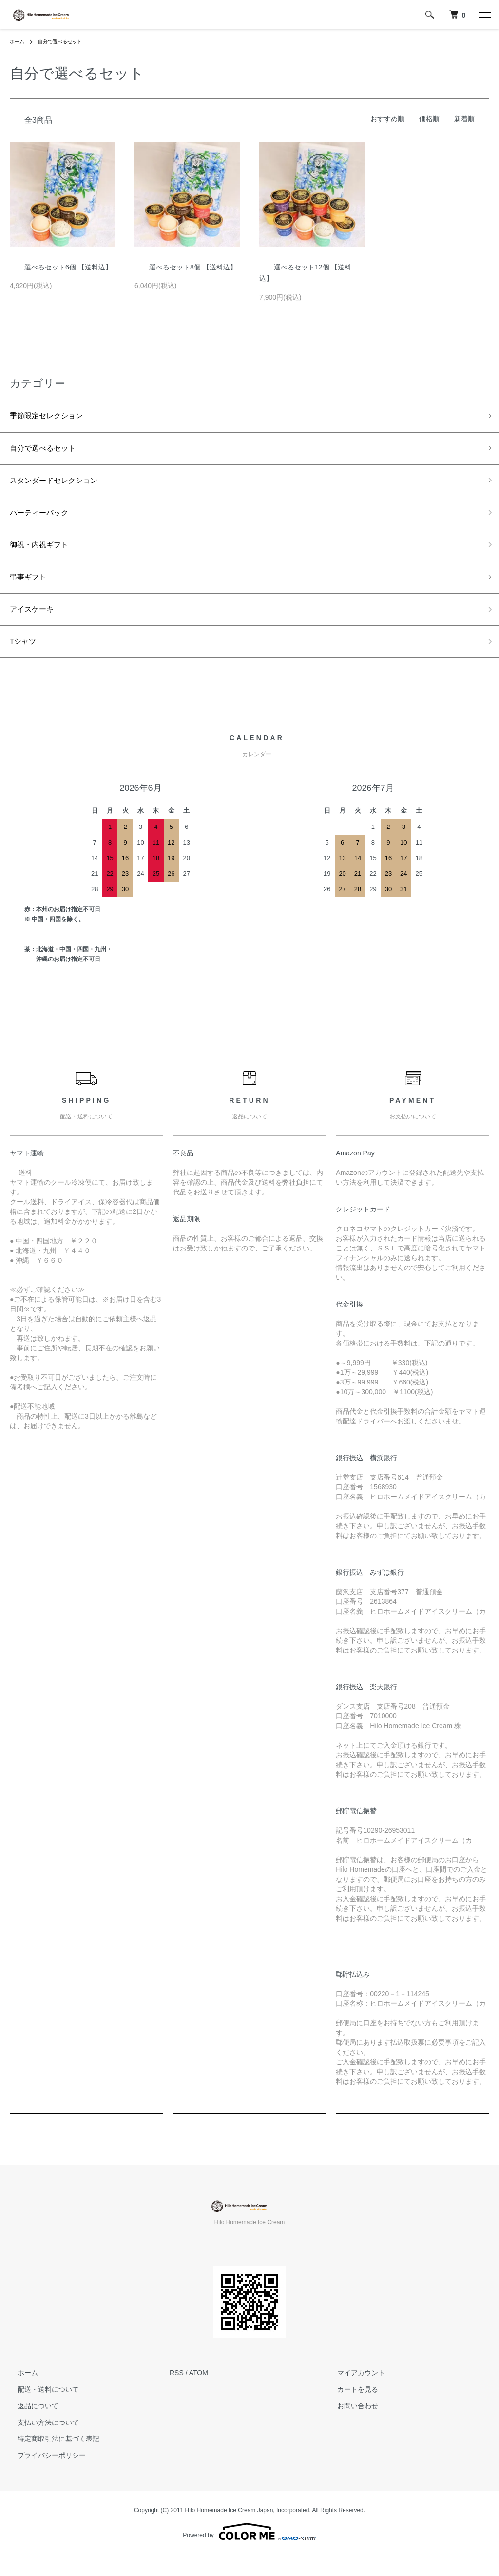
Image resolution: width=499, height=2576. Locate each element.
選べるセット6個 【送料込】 (61, 267)
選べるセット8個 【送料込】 (185, 267)
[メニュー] (484, 14)
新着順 (464, 119)
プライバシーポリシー (44, 2476)
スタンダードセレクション (62, 487)
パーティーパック (45, 522)
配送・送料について (40, 2411)
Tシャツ (25, 662)
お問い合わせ (349, 2427)
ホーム (18, 41)
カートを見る (349, 2411)
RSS (177, 2394)
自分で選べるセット (67, 41)
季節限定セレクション (53, 417)
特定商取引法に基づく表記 (51, 2460)
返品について (30, 2427)
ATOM (198, 2394)
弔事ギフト (32, 591)
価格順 (429, 119)
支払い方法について (40, 2443)
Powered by (249, 2552)
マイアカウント (353, 2394)
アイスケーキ (36, 627)
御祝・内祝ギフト (45, 557)
